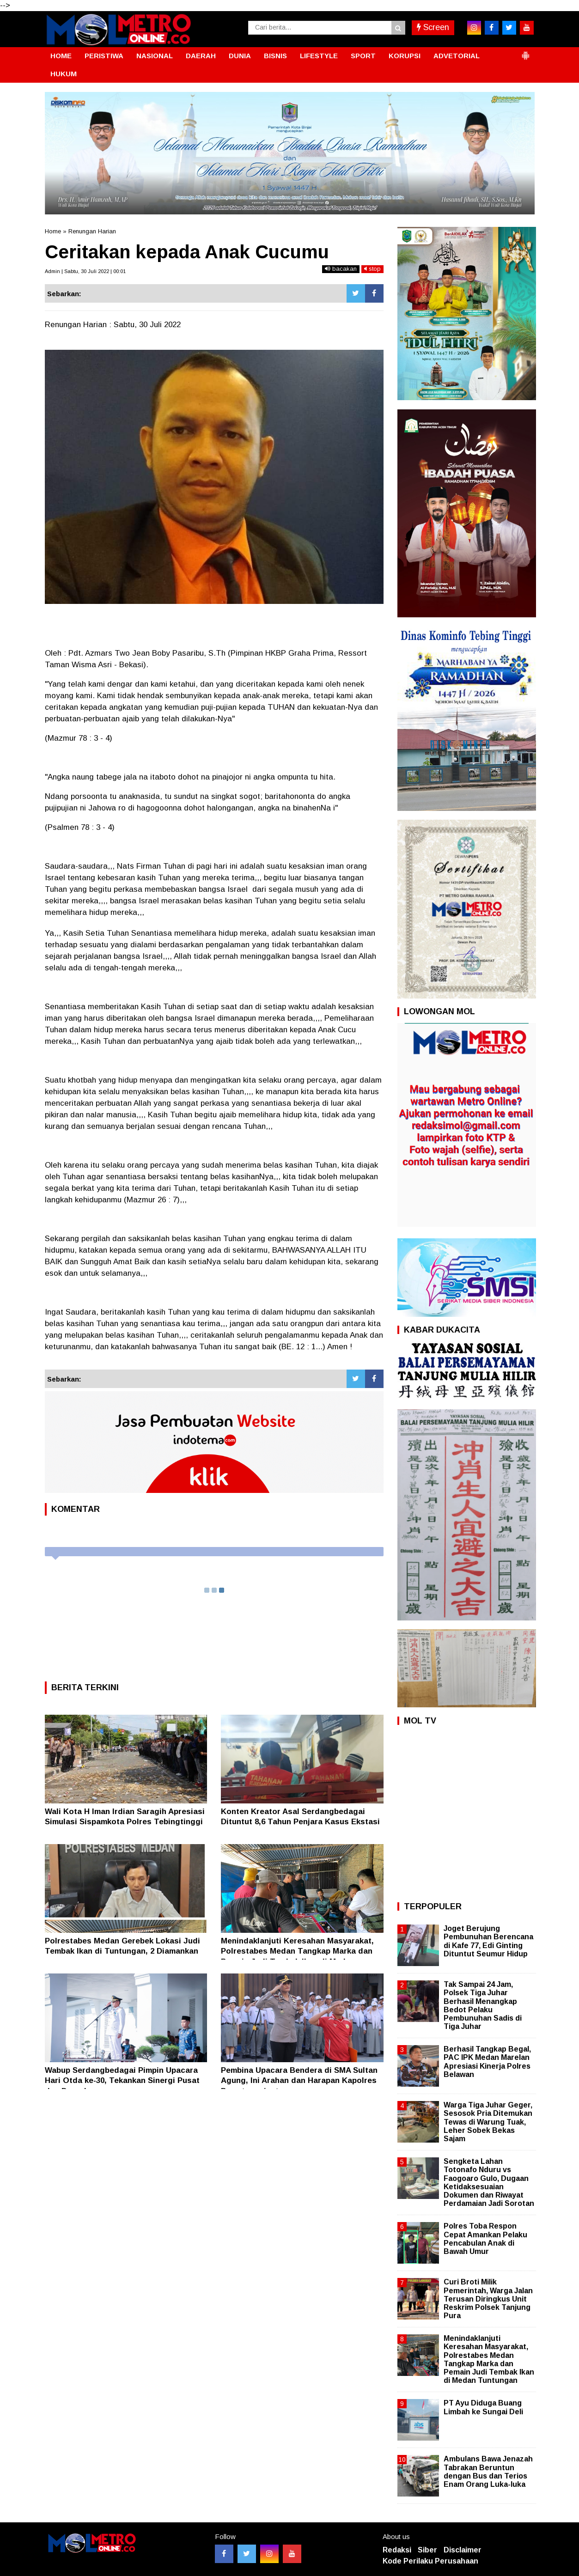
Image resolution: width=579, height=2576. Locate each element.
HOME (61, 56)
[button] (525, 51)
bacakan (341, 268)
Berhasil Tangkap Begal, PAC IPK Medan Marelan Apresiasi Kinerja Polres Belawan (487, 2061)
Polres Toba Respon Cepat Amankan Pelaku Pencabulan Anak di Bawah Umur (485, 2238)
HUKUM (63, 74)
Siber (427, 2550)
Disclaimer (462, 2550)
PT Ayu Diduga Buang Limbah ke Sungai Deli (483, 2407)
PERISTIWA (104, 56)
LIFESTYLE (319, 56)
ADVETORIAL (456, 56)
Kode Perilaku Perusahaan (430, 2561)
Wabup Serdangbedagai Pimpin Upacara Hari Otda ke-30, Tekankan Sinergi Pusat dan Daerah (122, 2080)
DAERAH (201, 56)
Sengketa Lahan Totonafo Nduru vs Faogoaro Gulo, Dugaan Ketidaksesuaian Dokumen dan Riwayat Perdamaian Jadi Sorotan (489, 2182)
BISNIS (275, 56)
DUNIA (240, 56)
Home (53, 231)
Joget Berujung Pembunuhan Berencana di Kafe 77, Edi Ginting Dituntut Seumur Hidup (488, 1941)
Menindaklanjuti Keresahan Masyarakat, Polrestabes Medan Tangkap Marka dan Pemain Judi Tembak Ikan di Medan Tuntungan (489, 2359)
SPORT (363, 56)
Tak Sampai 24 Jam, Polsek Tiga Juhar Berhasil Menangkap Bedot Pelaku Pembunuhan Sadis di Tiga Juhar (483, 2005)
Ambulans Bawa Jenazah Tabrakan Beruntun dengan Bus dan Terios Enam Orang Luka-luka (488, 2471)
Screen (433, 27)
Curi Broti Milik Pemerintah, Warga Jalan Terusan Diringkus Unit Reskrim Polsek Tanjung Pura (488, 2299)
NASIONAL (154, 56)
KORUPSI (405, 56)
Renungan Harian (92, 231)
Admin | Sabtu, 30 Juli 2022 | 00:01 (85, 271)
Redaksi (397, 2550)
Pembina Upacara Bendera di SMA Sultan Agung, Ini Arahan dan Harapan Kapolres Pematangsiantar (299, 2080)
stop (372, 268)
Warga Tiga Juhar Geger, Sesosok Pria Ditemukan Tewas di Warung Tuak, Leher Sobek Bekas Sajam (488, 2122)
